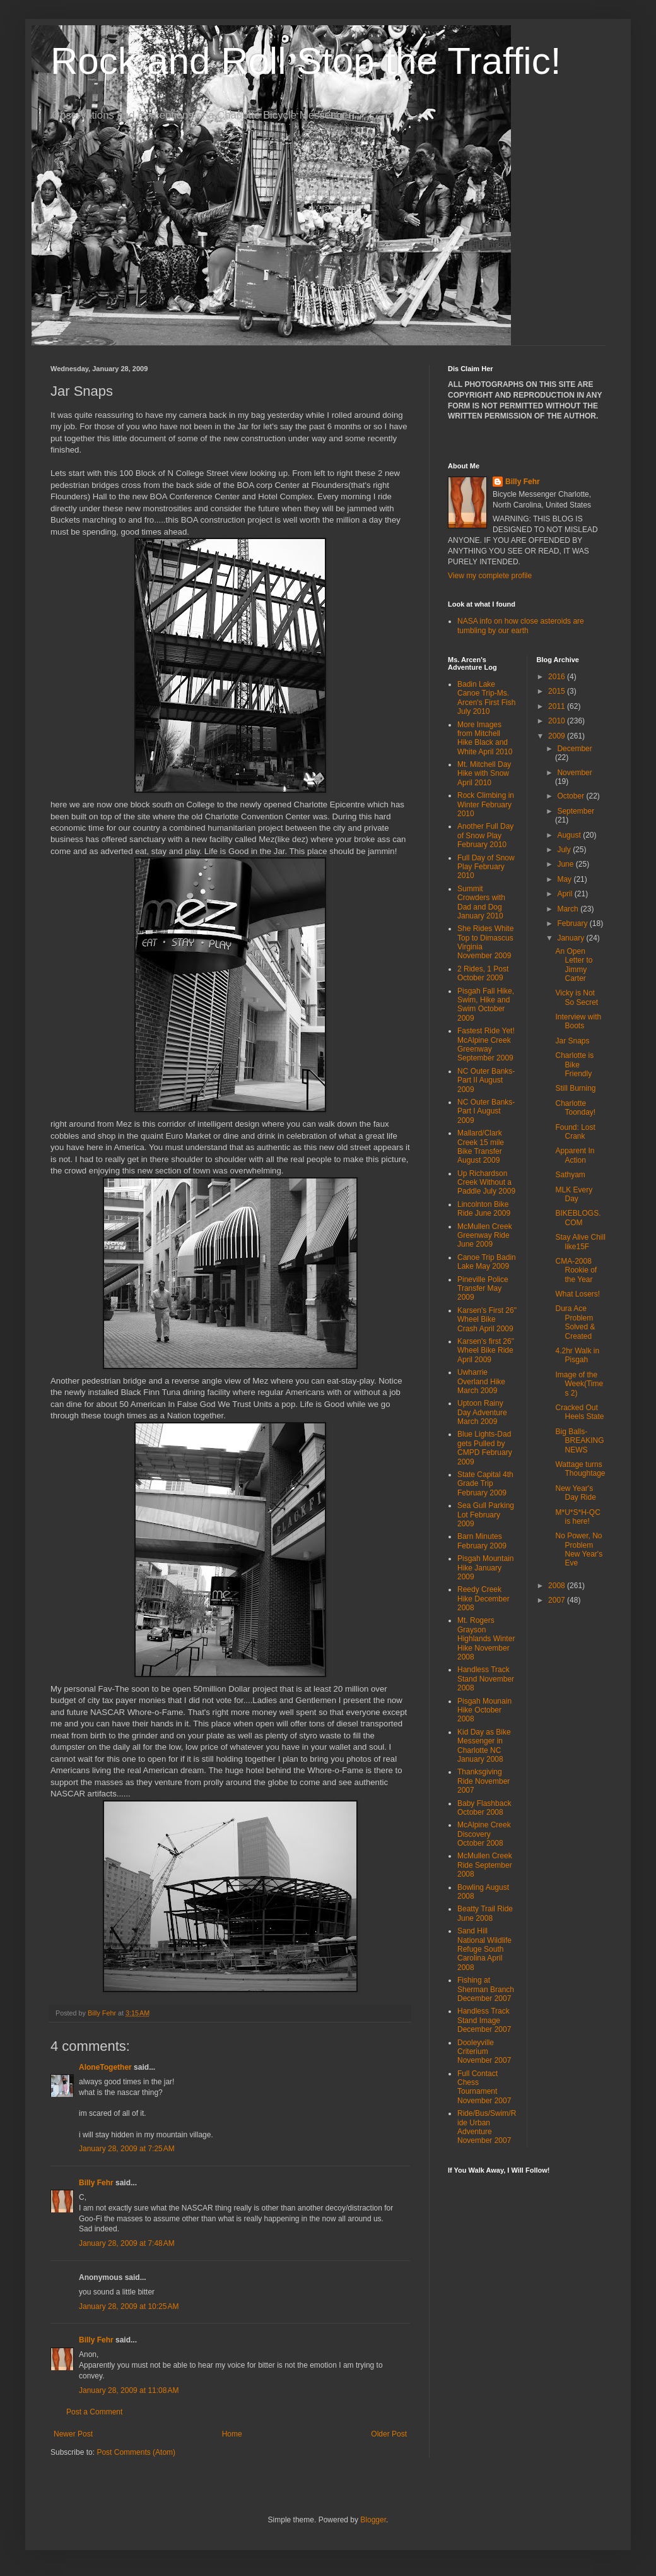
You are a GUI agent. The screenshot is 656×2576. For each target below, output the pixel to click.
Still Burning (575, 1088)
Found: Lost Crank (575, 1132)
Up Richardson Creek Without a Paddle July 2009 (486, 1182)
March (568, 909)
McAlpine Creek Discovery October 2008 (484, 1834)
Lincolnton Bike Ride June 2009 (483, 1209)
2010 (557, 720)
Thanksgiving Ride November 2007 (483, 1781)
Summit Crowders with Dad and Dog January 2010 (481, 902)
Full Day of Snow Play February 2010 (486, 867)
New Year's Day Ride (575, 1493)
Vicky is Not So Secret (576, 997)
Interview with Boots (578, 1021)
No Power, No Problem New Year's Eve (578, 1549)
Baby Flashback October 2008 (484, 1808)
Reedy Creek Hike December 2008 (483, 1598)
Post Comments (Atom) (136, 2452)
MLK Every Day (573, 1194)
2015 (557, 691)
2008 (557, 1585)
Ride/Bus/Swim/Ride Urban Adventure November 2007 (486, 2127)
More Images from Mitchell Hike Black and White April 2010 (484, 738)
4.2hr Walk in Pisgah (577, 1355)
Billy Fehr (96, 2182)
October (571, 796)
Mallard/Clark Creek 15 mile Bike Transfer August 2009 (480, 1147)
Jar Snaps (572, 1040)
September (575, 811)
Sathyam (570, 1174)
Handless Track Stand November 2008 (485, 1678)
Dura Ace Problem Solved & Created (575, 1322)
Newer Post (73, 2434)
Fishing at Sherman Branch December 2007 (485, 1989)
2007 (557, 1600)
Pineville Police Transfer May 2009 (482, 1288)
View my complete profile (490, 575)
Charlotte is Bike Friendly (574, 1064)
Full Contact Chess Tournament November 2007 (484, 2087)
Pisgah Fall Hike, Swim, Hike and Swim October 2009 (485, 1005)
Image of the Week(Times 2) (579, 1384)
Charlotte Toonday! (575, 1108)
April (565, 893)
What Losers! (577, 1294)
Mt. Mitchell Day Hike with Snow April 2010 (484, 773)
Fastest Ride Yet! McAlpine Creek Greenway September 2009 (486, 1044)
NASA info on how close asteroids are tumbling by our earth (520, 625)
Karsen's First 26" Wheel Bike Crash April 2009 (487, 1319)
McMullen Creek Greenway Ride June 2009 (484, 1235)
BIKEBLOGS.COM (577, 1217)
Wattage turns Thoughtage (580, 1469)
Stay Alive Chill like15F (580, 1241)
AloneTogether (105, 2067)
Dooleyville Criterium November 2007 (484, 2051)
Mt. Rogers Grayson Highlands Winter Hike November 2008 (486, 1638)
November (574, 772)
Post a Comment (94, 2411)
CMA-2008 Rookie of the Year (576, 1270)
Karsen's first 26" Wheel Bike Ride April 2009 (485, 1350)
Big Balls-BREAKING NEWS (579, 1440)
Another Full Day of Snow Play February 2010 (485, 835)
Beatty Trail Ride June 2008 (485, 1913)
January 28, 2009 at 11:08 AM (129, 2390)
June (566, 864)
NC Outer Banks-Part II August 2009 (486, 1080)
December (574, 748)
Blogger (373, 2519)
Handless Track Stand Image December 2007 (484, 2020)
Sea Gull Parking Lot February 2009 (485, 1514)
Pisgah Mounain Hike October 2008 (484, 1710)
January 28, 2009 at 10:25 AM (129, 2306)
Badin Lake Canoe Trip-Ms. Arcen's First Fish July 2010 (486, 698)
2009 (557, 736)
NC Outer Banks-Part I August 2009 (486, 1111)
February (573, 923)
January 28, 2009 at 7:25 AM (127, 2148)
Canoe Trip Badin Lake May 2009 (486, 1262)
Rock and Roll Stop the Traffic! (305, 61)
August (570, 835)
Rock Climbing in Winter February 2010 (485, 804)
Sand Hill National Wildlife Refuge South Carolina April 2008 (484, 1949)
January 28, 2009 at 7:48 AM (127, 2243)
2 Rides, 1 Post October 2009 (482, 973)
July (565, 849)
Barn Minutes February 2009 (482, 1541)
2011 (557, 706)
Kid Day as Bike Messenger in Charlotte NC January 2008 (484, 1746)
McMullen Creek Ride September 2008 (484, 1865)
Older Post (389, 2434)
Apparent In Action (574, 1155)
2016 (557, 676)
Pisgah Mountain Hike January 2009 (485, 1567)
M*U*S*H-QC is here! (577, 1517)
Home (232, 2434)
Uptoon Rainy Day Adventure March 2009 (482, 1412)
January (571, 938)
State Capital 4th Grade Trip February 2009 (485, 1483)
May (565, 879)
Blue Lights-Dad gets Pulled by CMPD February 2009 (484, 1448)
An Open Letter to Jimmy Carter (573, 965)
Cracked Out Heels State (579, 1412)
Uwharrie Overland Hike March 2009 (481, 1381)
